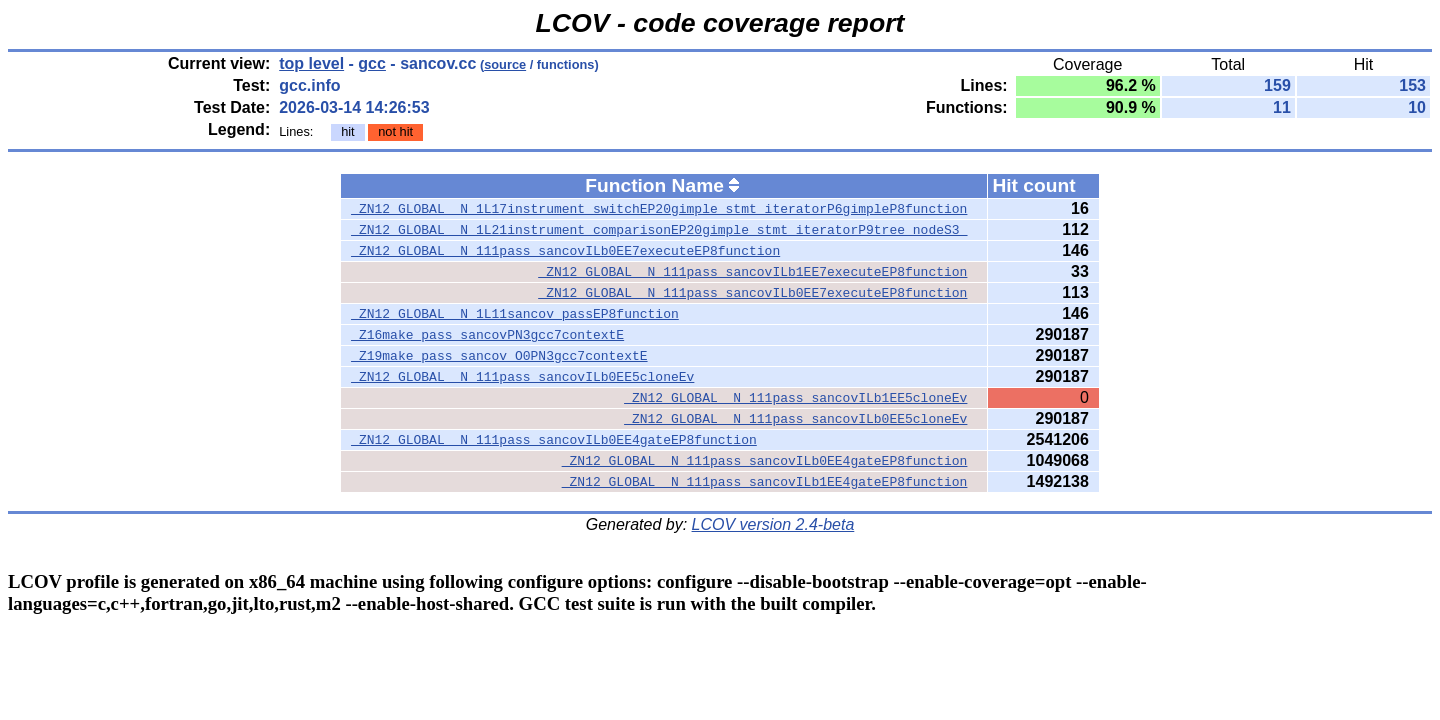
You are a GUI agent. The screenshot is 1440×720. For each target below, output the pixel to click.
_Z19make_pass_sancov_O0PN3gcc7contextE (499, 356)
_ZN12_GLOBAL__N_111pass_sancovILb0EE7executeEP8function (565, 251)
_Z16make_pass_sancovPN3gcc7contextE (487, 335)
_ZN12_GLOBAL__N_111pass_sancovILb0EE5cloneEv (522, 377)
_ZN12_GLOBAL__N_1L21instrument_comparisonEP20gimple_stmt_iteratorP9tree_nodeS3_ (659, 230)
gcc (372, 63)
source (505, 64)
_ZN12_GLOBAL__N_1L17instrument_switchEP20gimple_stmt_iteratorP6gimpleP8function (659, 209)
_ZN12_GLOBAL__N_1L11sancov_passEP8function (515, 314)
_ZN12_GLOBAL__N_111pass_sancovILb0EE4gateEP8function (554, 440)
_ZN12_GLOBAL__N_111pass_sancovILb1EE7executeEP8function (752, 272)
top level (311, 63)
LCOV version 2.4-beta (773, 524)
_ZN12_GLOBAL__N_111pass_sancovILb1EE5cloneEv (795, 398)
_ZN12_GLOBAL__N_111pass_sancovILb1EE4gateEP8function (765, 482)
